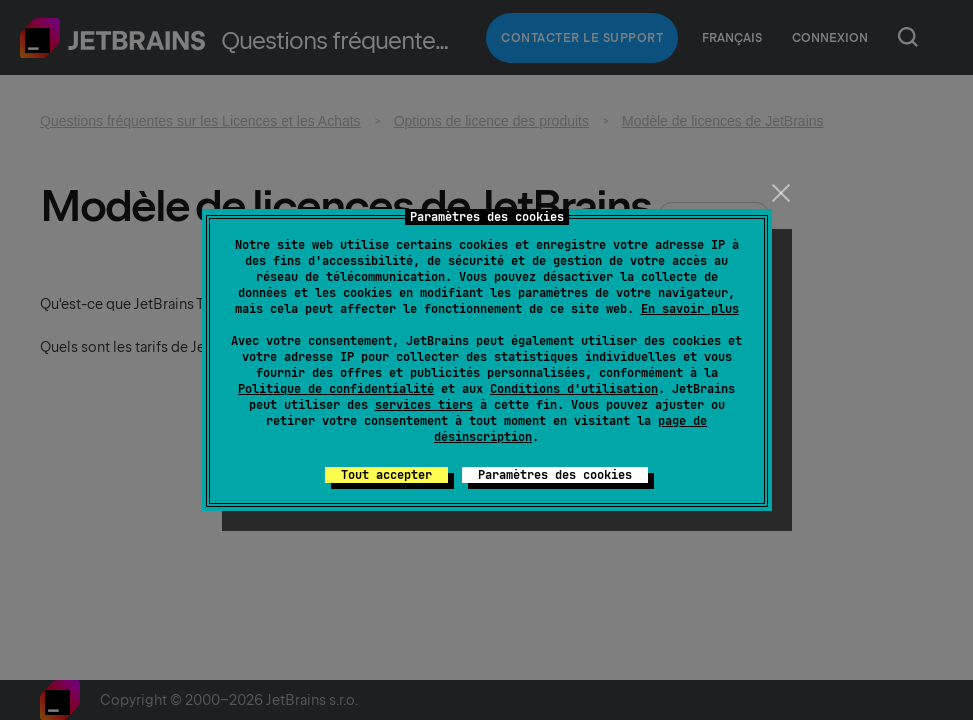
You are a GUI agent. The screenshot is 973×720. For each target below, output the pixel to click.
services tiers (424, 405)
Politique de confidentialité (336, 389)
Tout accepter (386, 475)
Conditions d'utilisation (574, 389)
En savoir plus (690, 309)
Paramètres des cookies (555, 475)
